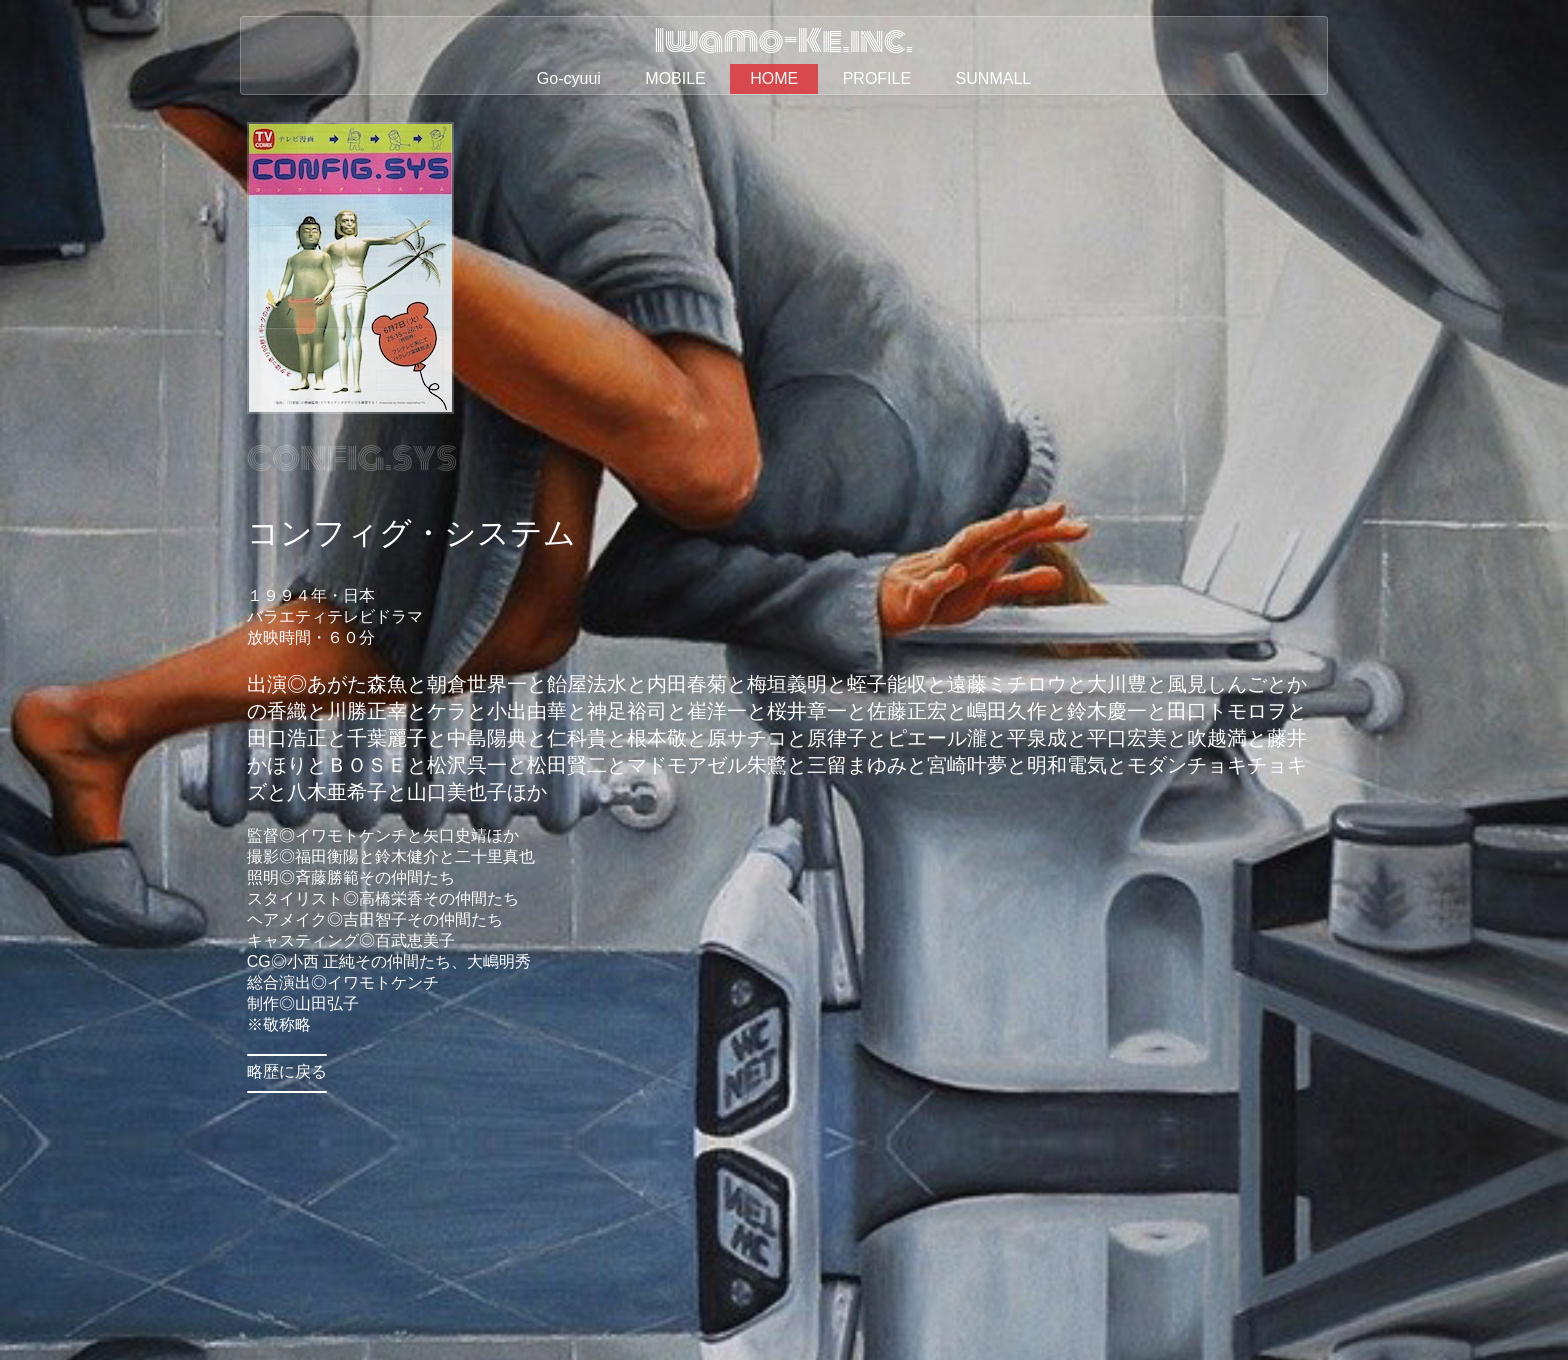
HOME (774, 78)
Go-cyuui (569, 78)
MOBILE (675, 78)
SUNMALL (994, 78)
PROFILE (877, 78)
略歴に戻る (287, 1071)
